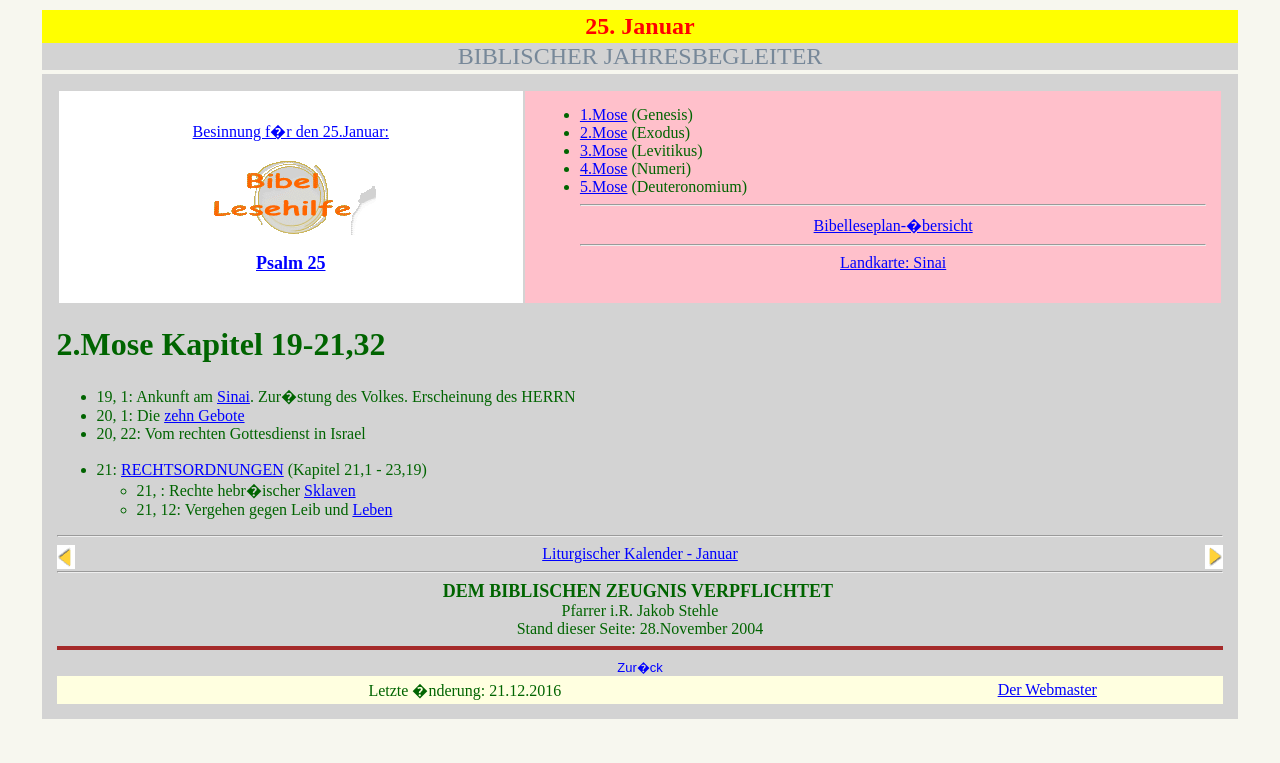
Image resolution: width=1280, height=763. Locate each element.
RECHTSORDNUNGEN (202, 469)
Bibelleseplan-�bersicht (893, 225)
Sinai (233, 396)
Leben (372, 509)
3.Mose (604, 150)
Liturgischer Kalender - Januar (640, 553)
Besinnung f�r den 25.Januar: (291, 131)
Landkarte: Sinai (893, 262)
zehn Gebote (204, 415)
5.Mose (604, 186)
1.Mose (604, 114)
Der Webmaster (1047, 689)
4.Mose (604, 168)
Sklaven (330, 490)
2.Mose (604, 132)
